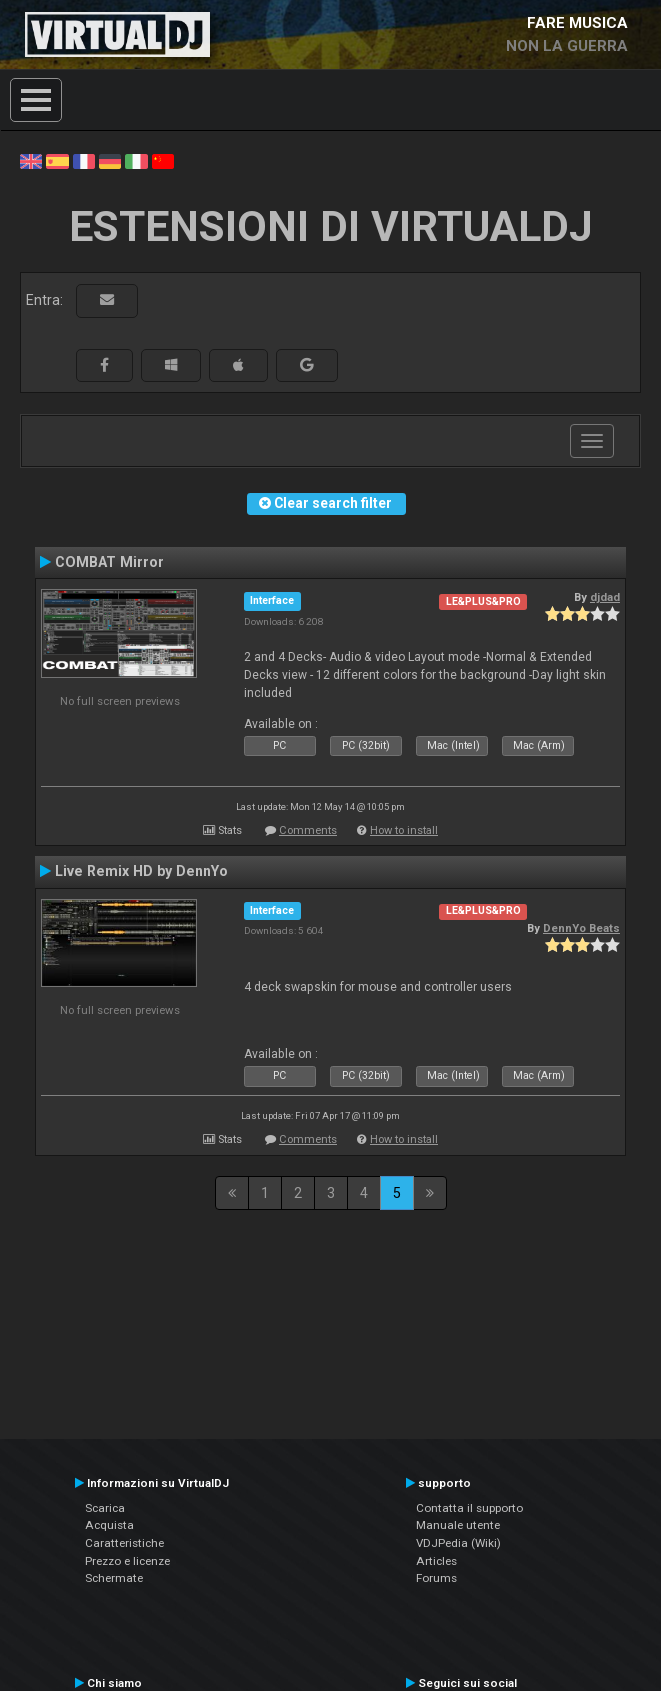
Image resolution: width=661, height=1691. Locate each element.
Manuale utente (458, 1525)
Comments (308, 830)
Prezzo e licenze (127, 1561)
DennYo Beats (581, 928)
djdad (605, 597)
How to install (404, 830)
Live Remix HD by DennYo (141, 871)
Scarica (105, 1508)
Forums (436, 1578)
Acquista (109, 1525)
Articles (436, 1561)
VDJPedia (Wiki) (458, 1543)
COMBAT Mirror (109, 562)
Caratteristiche (124, 1543)
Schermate (114, 1578)
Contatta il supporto (469, 1508)
